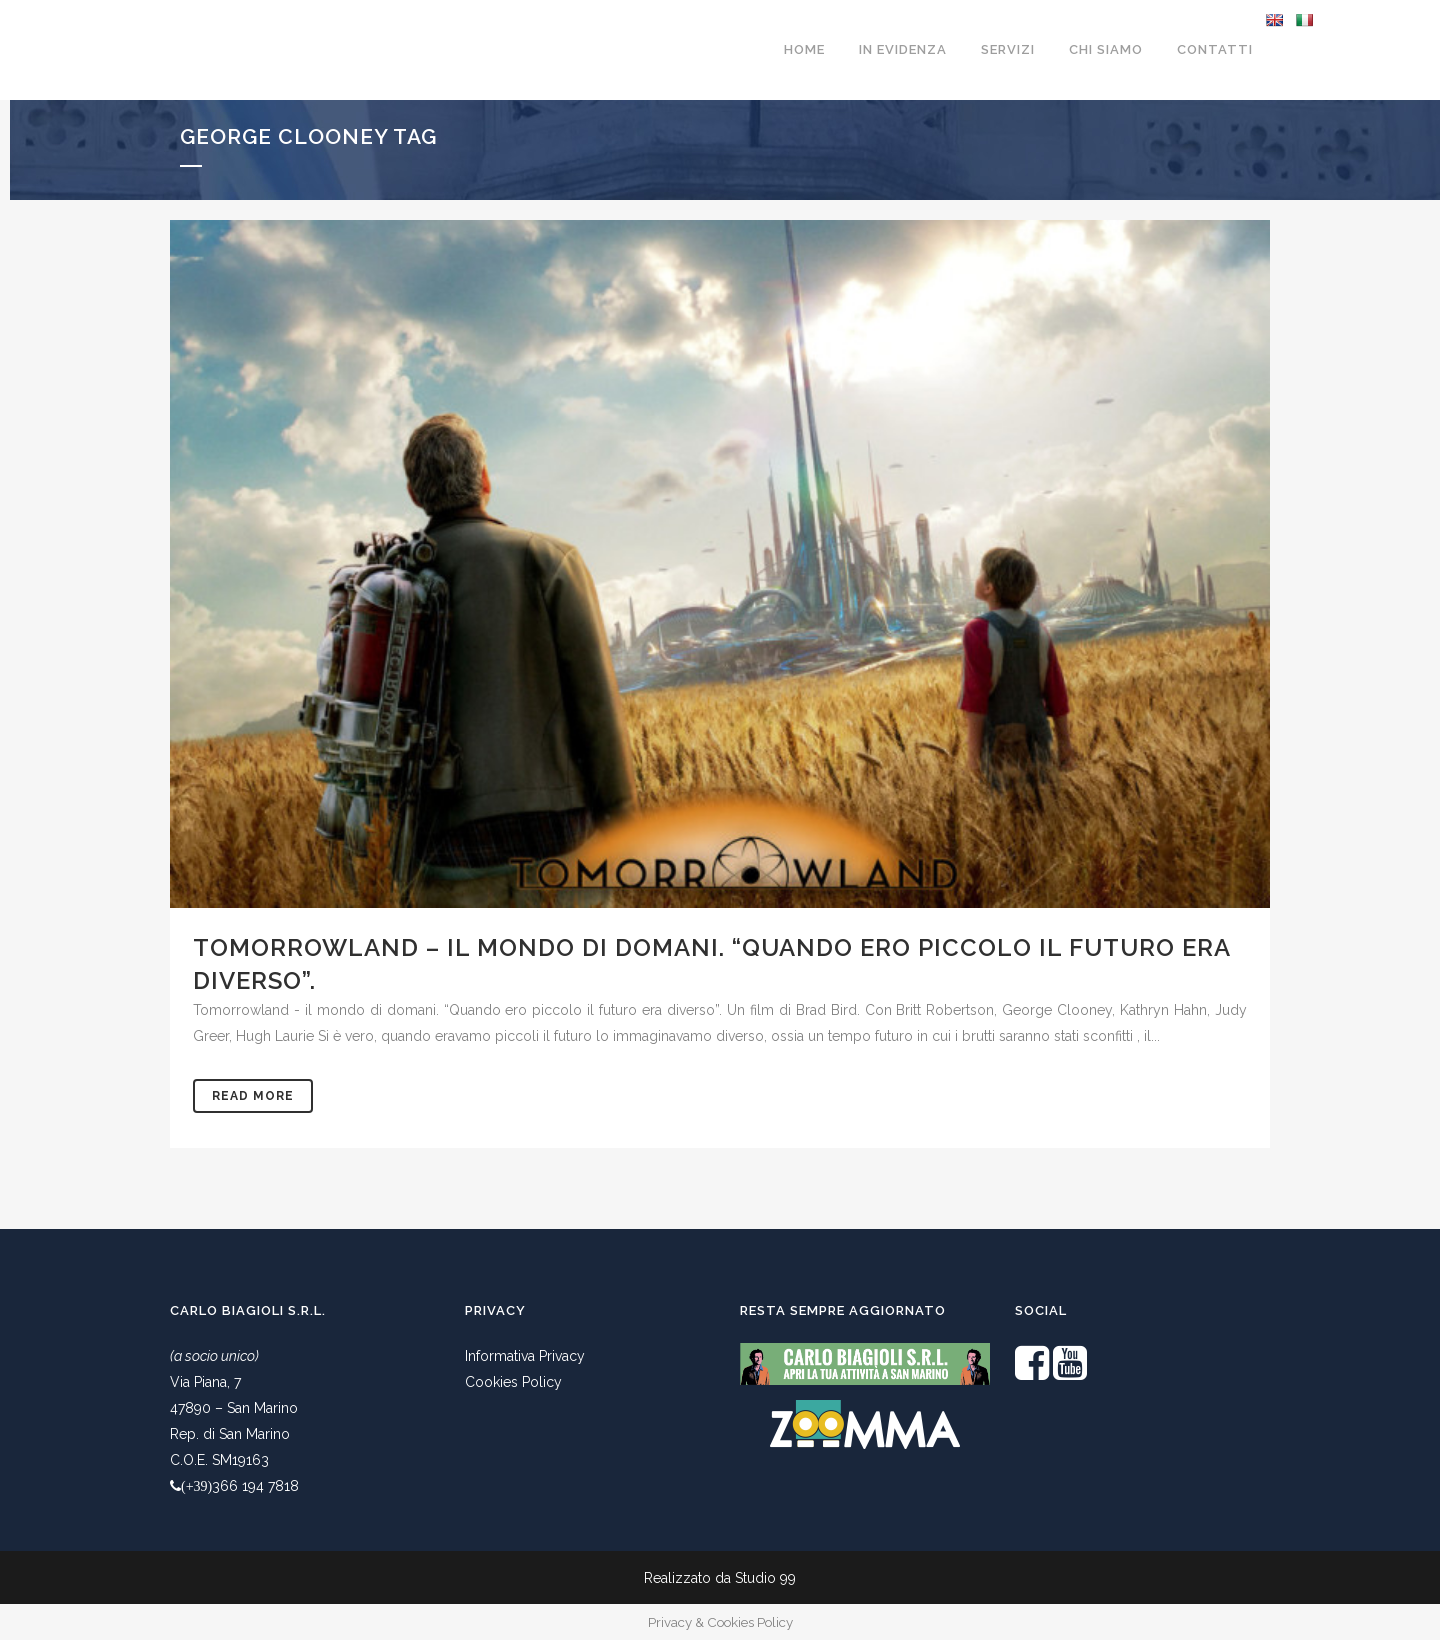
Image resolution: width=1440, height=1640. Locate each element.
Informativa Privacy (525, 1356)
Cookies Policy (513, 1382)
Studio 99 (765, 1578)
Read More (253, 1096)
